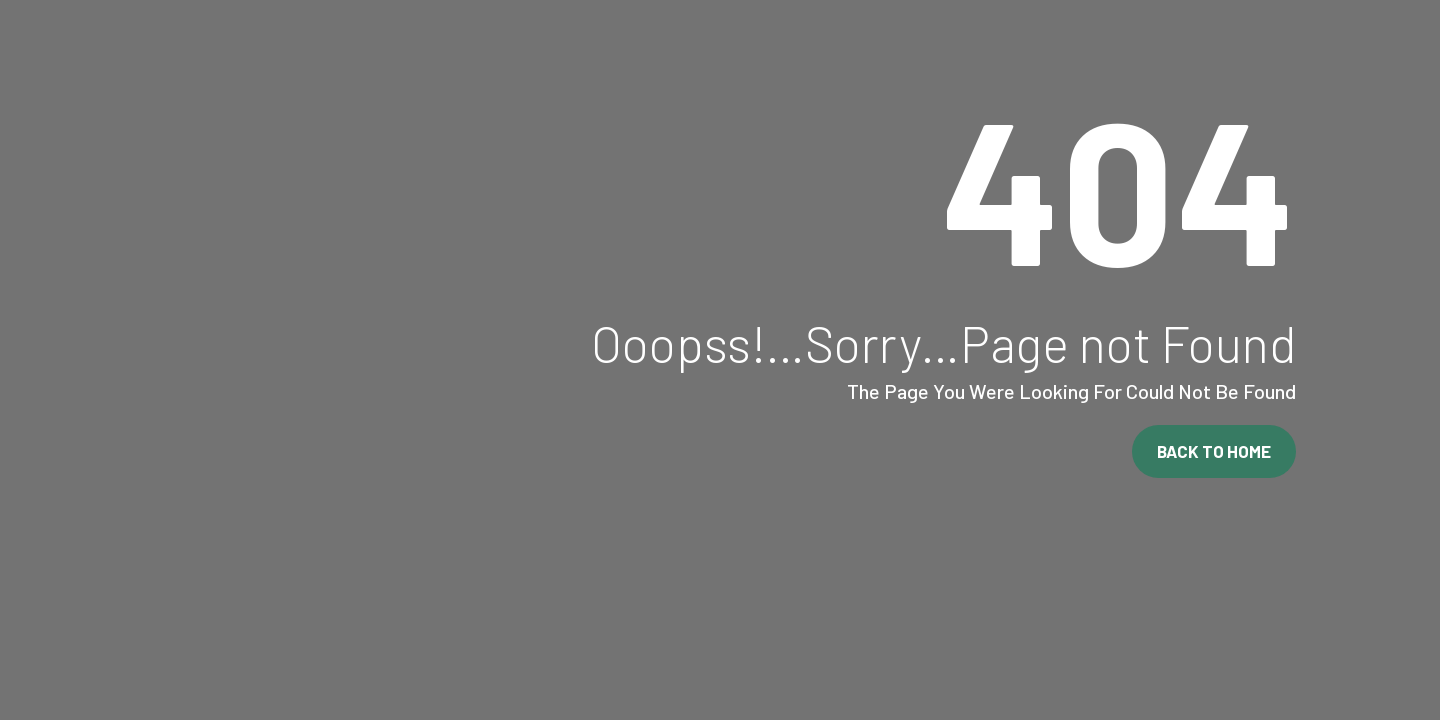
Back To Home (1214, 451)
